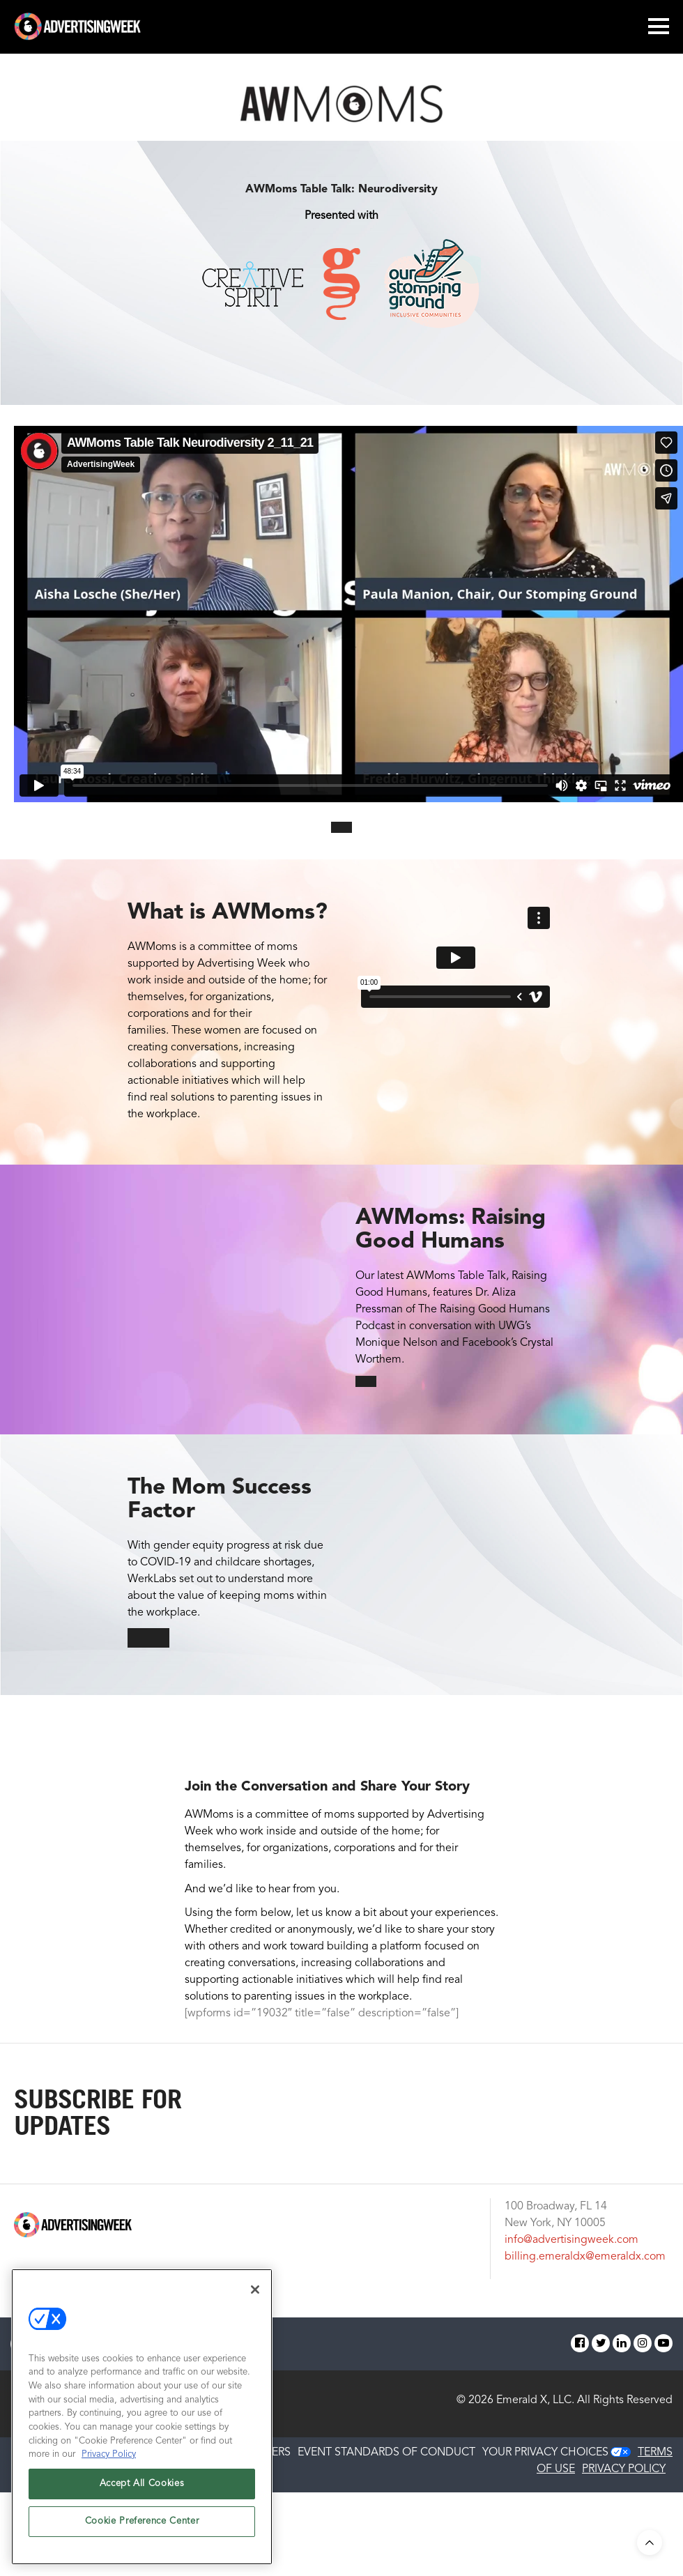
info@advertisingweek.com (571, 2240)
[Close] (255, 2289)
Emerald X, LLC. (535, 2400)
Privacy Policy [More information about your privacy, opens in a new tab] (109, 2454)
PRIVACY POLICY (624, 2469)
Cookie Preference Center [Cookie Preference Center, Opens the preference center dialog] (142, 2521)
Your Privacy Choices (545, 2452)
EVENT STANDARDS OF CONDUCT (386, 2452)
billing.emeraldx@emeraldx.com (585, 2256)
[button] (341, 827)
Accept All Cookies (142, 2483)
